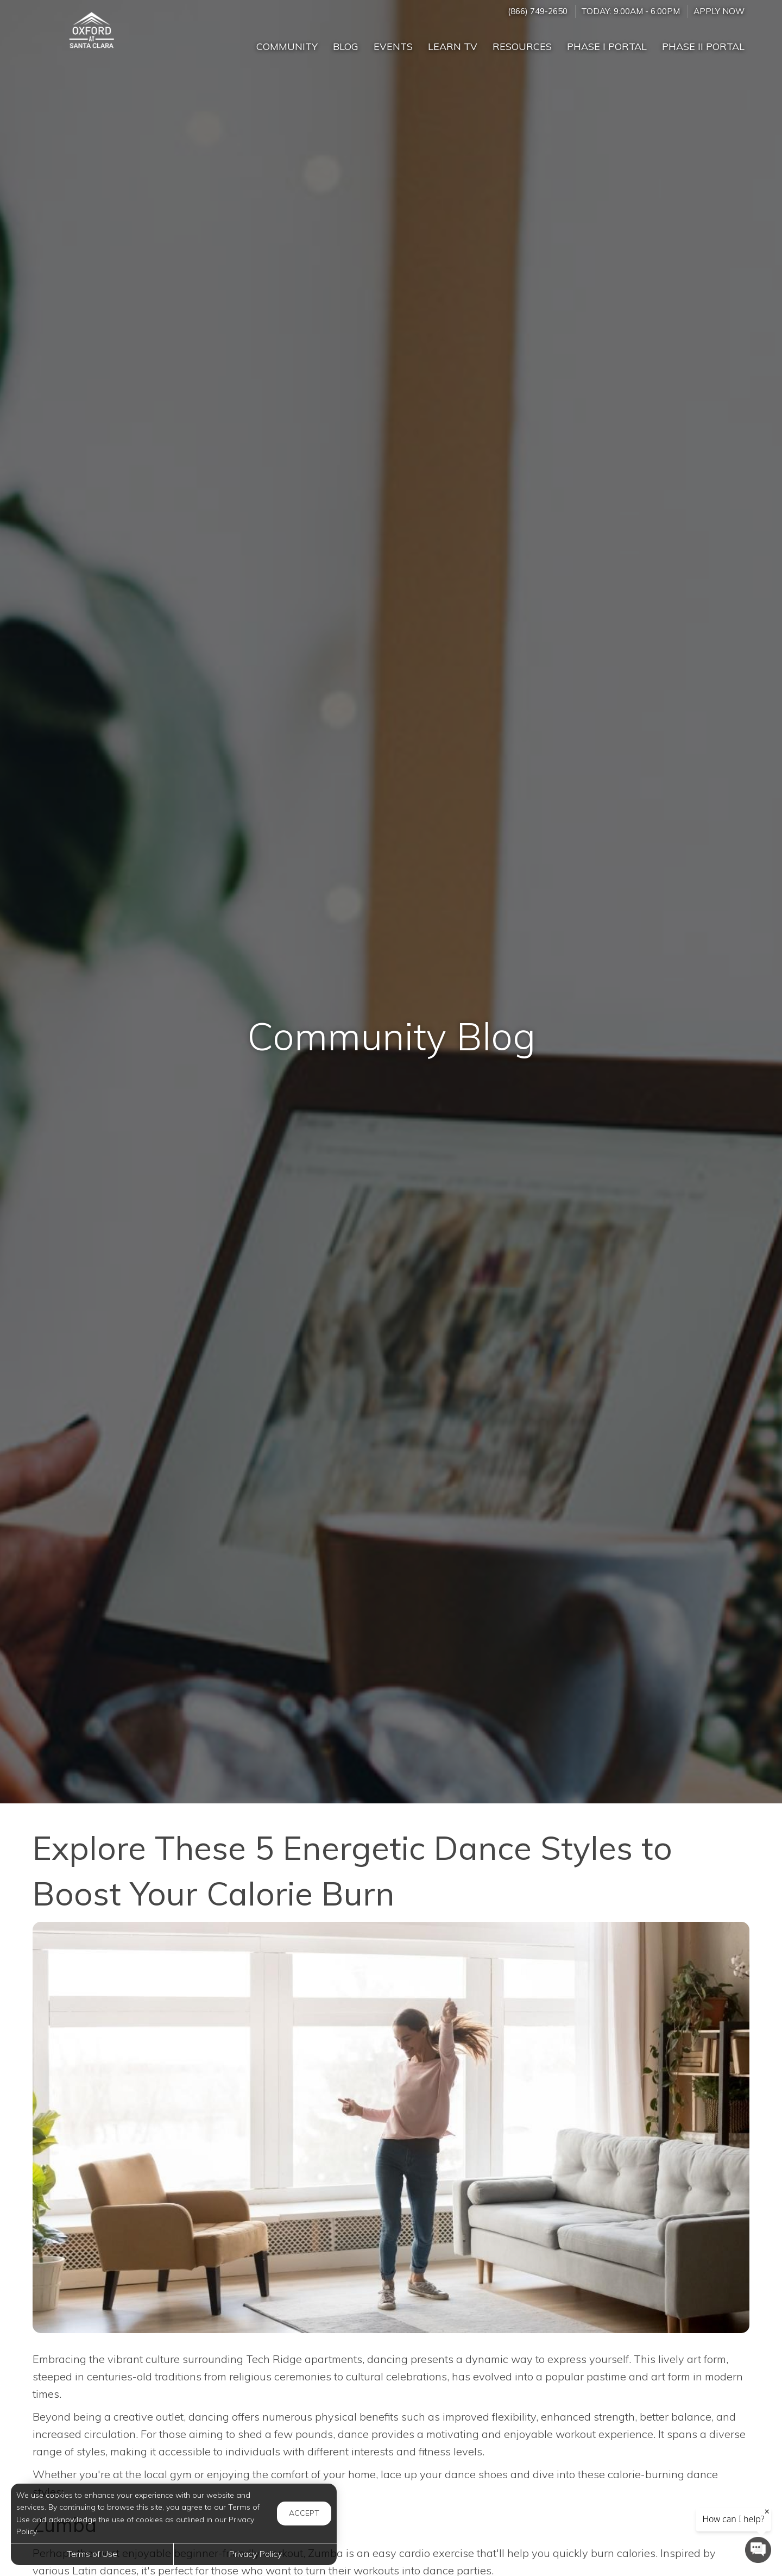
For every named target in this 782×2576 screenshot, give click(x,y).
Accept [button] (304, 2513)
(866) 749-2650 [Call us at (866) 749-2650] (537, 11)
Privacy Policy (255, 2553)
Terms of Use (92, 2553)
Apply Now (719, 11)
